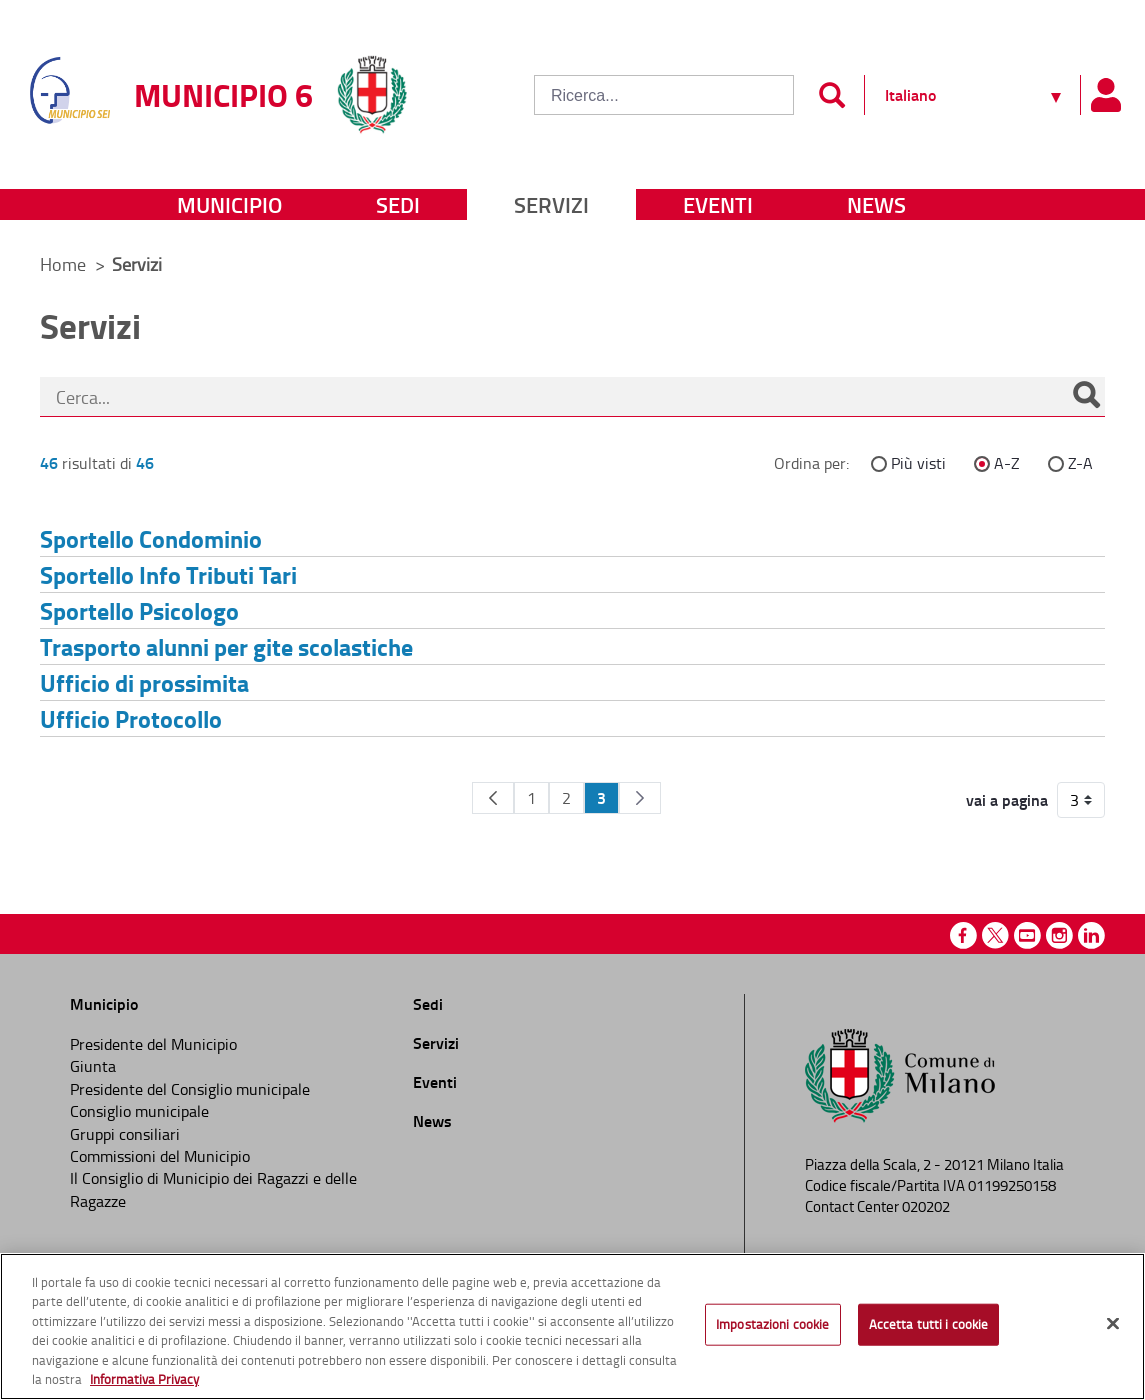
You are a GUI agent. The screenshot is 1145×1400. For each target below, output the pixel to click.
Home (63, 264)
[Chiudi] (1113, 1324)
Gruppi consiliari (125, 1134)
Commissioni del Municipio (160, 1156)
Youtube (1027, 935)
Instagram (1059, 935)
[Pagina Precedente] (493, 798)
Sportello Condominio (151, 538)
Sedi (398, 204)
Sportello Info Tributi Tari (168, 574)
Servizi (551, 204)
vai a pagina (1007, 800)
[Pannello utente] (1105, 95)
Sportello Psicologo (139, 610)
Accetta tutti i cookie (929, 1324)
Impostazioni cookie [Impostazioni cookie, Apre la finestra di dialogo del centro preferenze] (772, 1324)
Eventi (718, 204)
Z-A (1080, 463)
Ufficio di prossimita (144, 682)
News (876, 204)
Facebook (963, 935)
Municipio (229, 204)
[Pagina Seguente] (640, 798)
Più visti (918, 463)
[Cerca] (1086, 397)
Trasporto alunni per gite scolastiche (226, 646)
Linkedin (1091, 935)
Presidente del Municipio (153, 1044)
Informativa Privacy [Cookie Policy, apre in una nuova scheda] (144, 1379)
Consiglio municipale (139, 1111)
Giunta (93, 1066)
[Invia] (831, 95)
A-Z (1007, 463)
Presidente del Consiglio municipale (190, 1089)
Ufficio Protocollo (131, 718)
